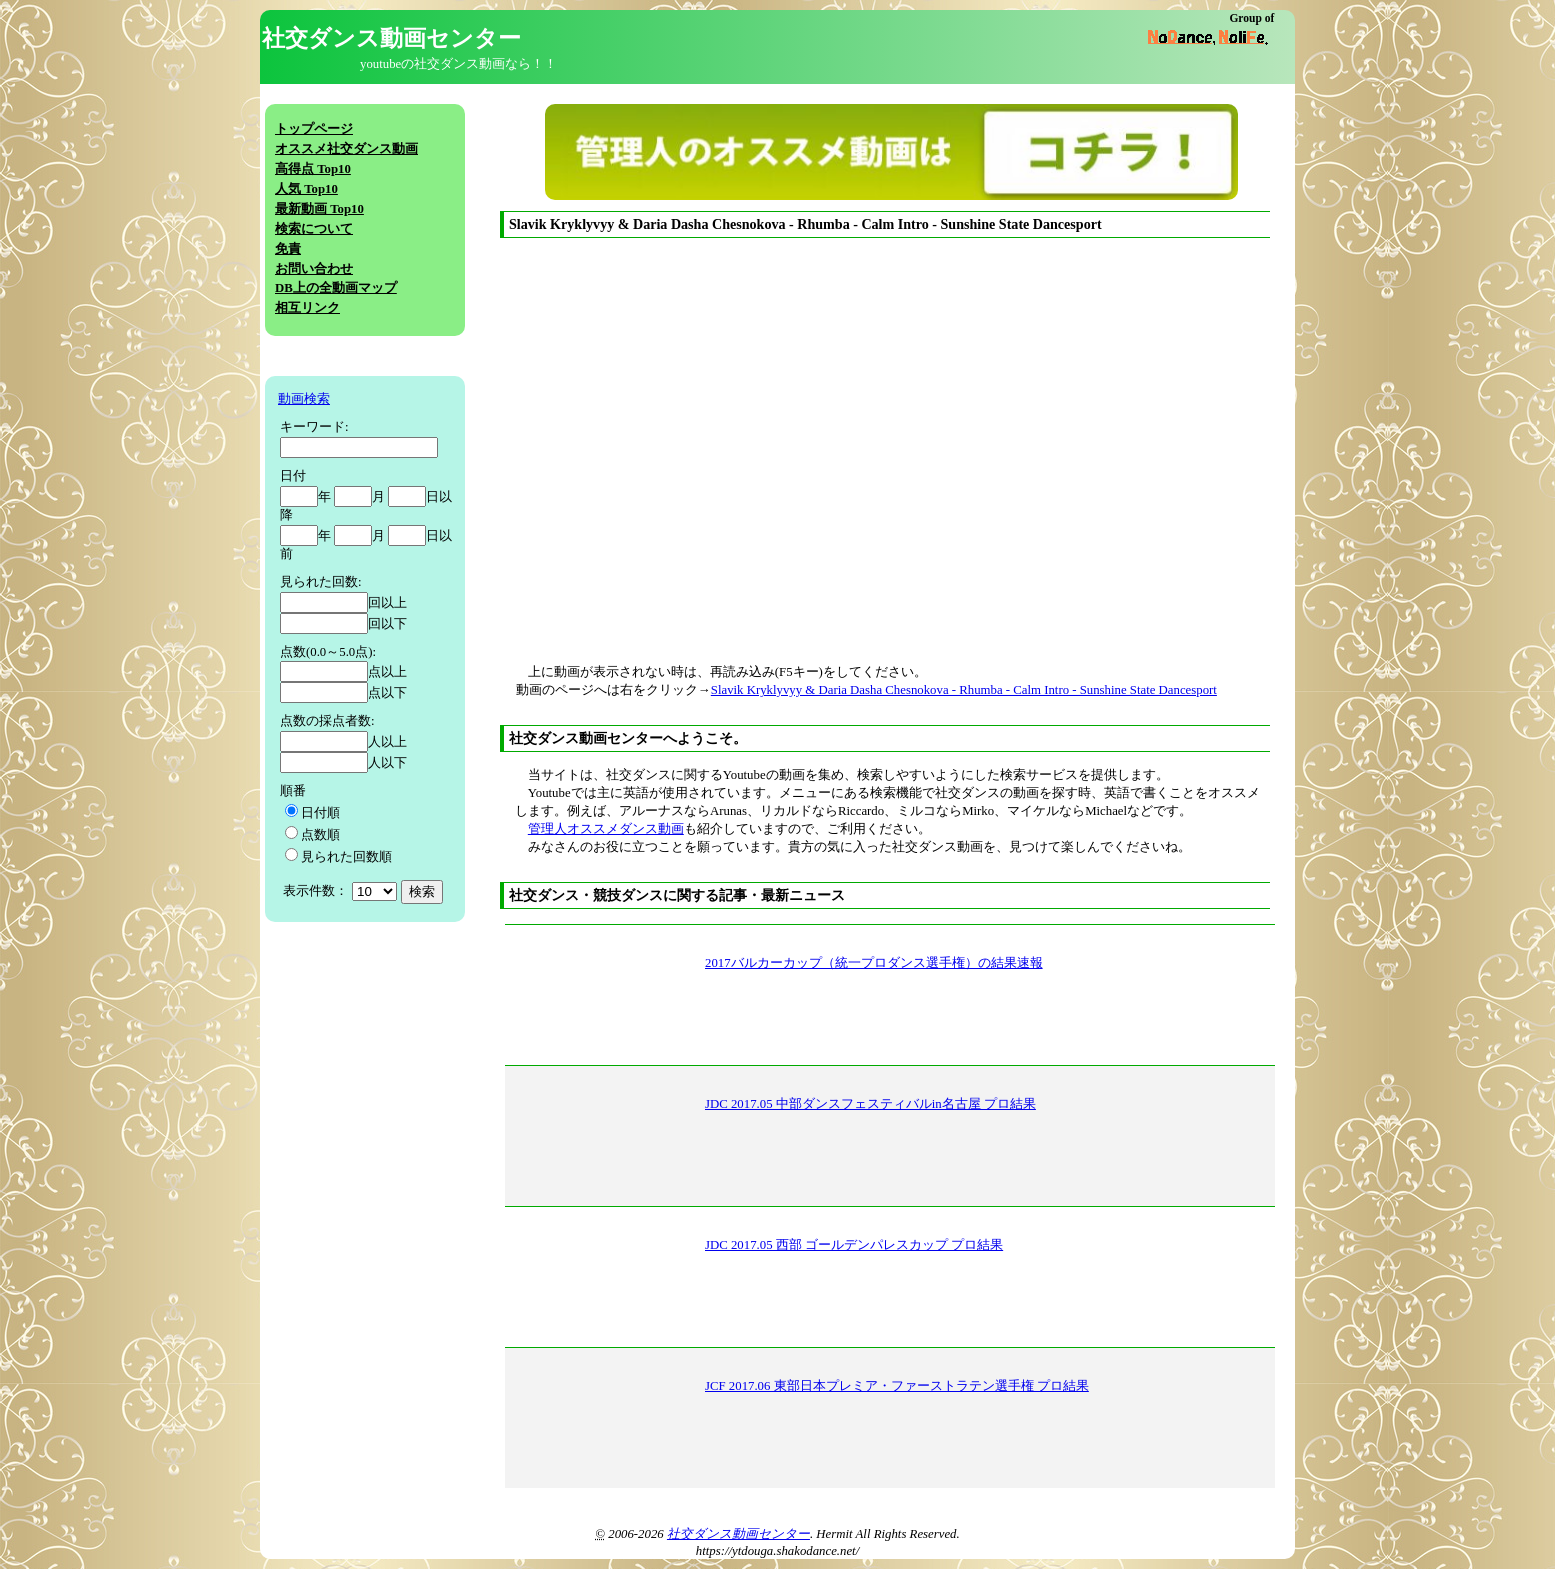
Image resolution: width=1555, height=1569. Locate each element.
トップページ (314, 129)
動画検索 (304, 399)
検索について (314, 229)
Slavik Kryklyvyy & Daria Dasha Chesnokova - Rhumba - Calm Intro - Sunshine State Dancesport (964, 690)
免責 (288, 249)
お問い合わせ (314, 269)
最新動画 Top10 (319, 209)
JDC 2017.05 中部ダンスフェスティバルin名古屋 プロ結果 (870, 1104)
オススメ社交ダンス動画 (346, 149)
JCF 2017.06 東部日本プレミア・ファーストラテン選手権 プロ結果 (897, 1386)
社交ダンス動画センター (738, 1534)
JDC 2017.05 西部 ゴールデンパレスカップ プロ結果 (854, 1245)
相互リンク (307, 308)
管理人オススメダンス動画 (606, 829)
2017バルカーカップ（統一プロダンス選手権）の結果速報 (874, 963)
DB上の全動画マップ (336, 288)
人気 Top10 (306, 189)
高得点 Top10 (313, 169)
